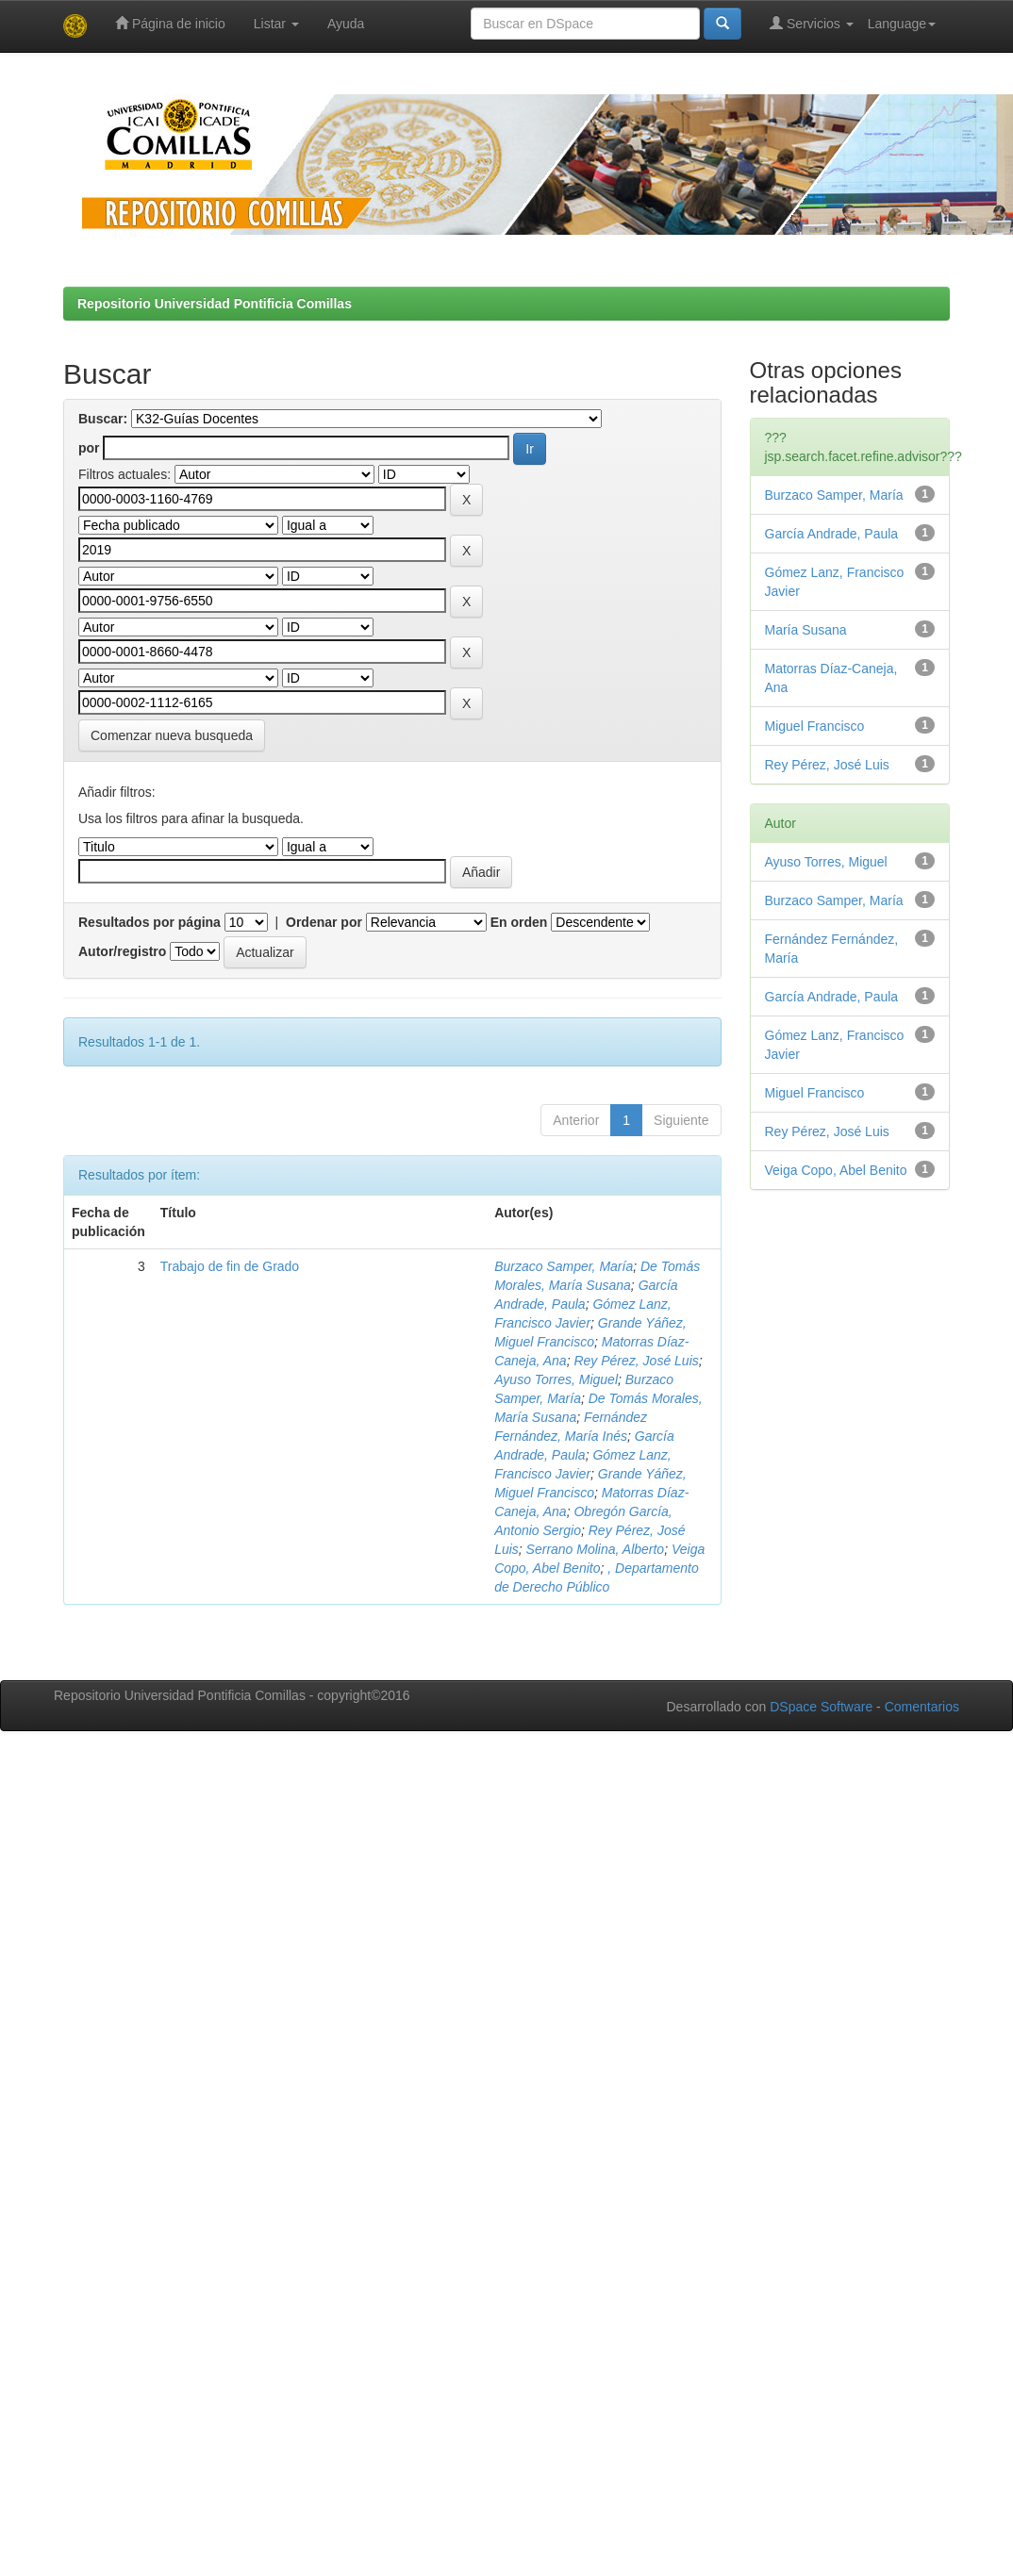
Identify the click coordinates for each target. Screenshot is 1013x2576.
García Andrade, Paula (832, 533)
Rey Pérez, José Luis (635, 1360)
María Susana (806, 629)
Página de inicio (170, 23)
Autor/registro (122, 951)
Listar (276, 23)
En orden (519, 922)
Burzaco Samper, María (563, 1266)
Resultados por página (149, 922)
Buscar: (102, 418)
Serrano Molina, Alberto (595, 1549)
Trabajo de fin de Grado (229, 1266)
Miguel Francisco (815, 726)
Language (902, 23)
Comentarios (922, 1706)
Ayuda (345, 23)
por (89, 447)
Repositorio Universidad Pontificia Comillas (214, 303)
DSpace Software (821, 1706)
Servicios (812, 23)
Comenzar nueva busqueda (172, 735)
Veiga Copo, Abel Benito (836, 1170)
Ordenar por (324, 922)
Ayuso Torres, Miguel (556, 1379)
